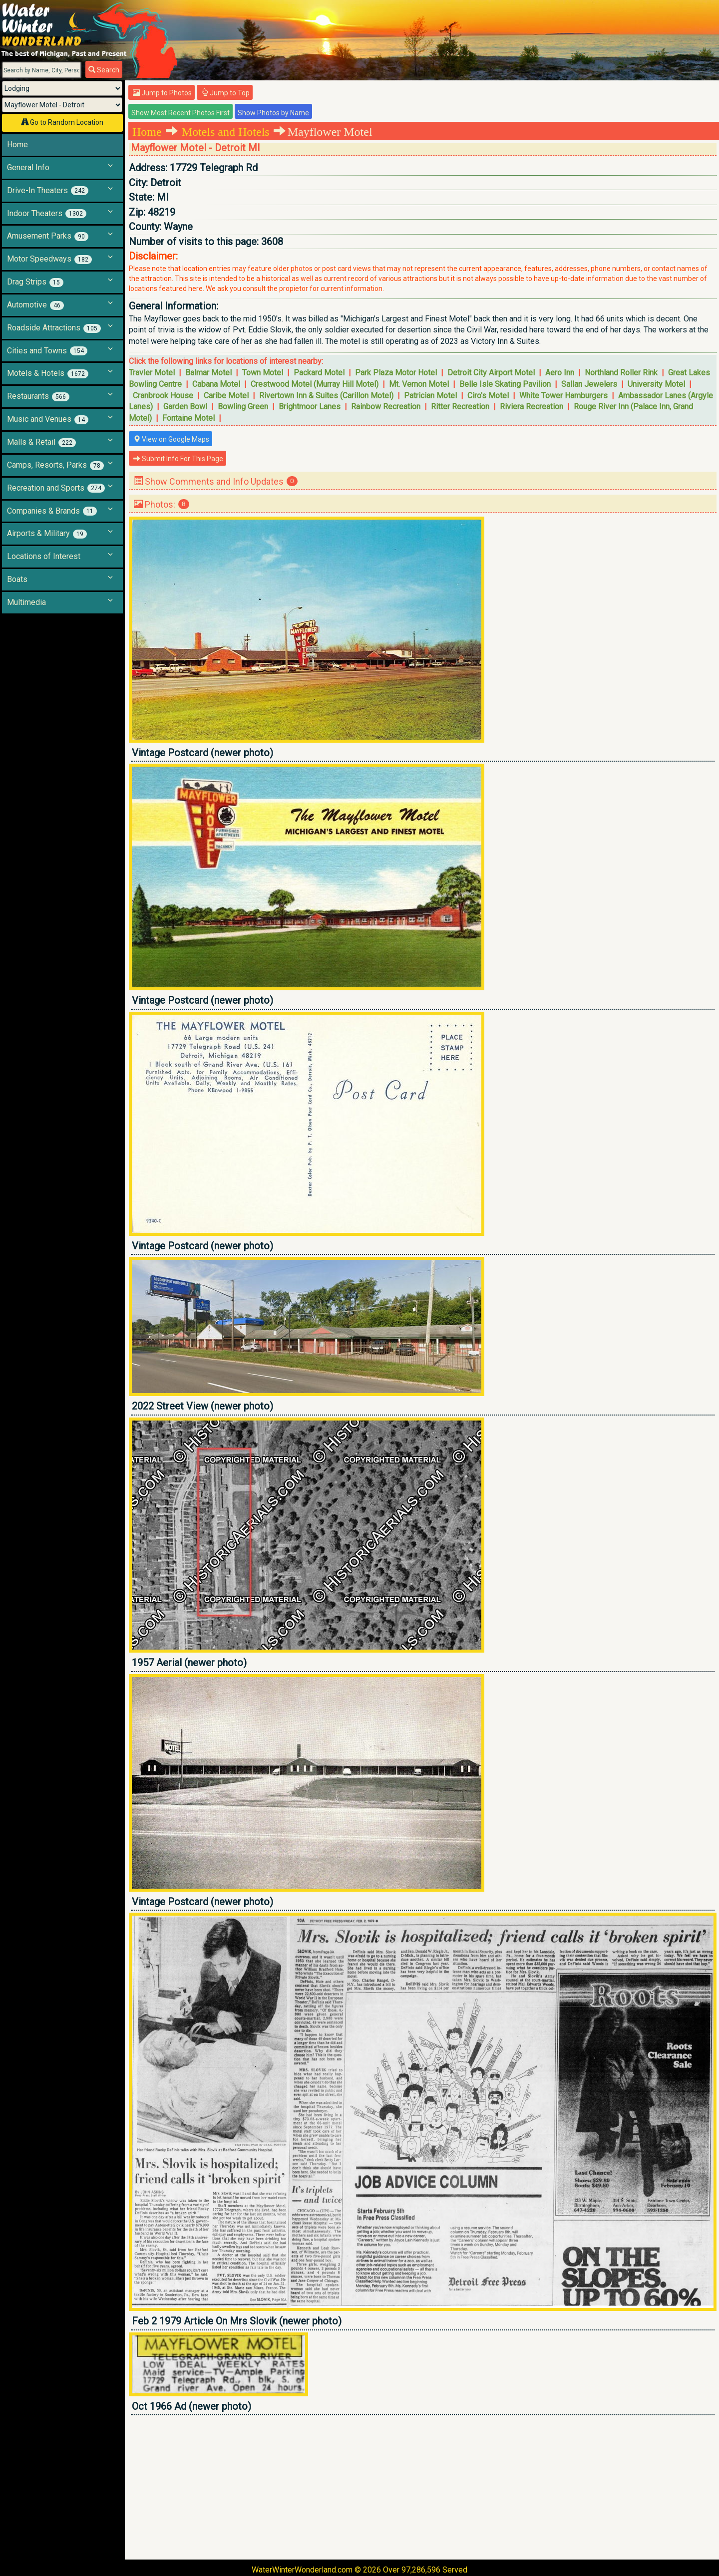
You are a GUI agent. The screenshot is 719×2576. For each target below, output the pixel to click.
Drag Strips (35, 282)
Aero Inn (559, 372)
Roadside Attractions (54, 328)
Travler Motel (152, 372)
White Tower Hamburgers (563, 395)
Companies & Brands (52, 511)
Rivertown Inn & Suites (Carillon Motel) (326, 395)
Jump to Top (225, 93)
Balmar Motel (208, 372)
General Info (28, 167)
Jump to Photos (162, 93)
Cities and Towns (47, 351)
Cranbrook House (163, 395)
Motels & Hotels (47, 373)
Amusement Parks (47, 236)
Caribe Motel (226, 395)
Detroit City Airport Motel (491, 372)
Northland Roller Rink (621, 372)
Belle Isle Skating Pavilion (505, 384)
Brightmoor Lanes (310, 406)
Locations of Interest (43, 556)
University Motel (656, 384)
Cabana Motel (216, 384)
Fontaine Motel (188, 418)
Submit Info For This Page (178, 459)
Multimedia (26, 602)
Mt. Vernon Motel (419, 384)
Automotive (35, 305)
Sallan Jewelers (589, 384)
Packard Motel (319, 372)
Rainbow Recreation (385, 406)
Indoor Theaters (46, 214)
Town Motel (262, 372)
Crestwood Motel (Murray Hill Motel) (314, 384)
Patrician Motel (430, 395)
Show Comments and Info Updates (216, 481)
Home (17, 144)
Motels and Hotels (226, 131)
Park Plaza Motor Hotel (396, 372)
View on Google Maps (171, 439)
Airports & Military (47, 534)
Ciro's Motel (488, 395)
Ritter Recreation (460, 406)
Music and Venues (47, 419)
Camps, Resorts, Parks (55, 465)
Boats (17, 579)
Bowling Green (243, 406)
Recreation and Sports (56, 488)
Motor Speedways (49, 259)
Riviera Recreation (531, 406)
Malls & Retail (41, 442)
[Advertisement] (423, 2487)
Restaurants (38, 396)
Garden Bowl (185, 406)
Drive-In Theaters (47, 191)
